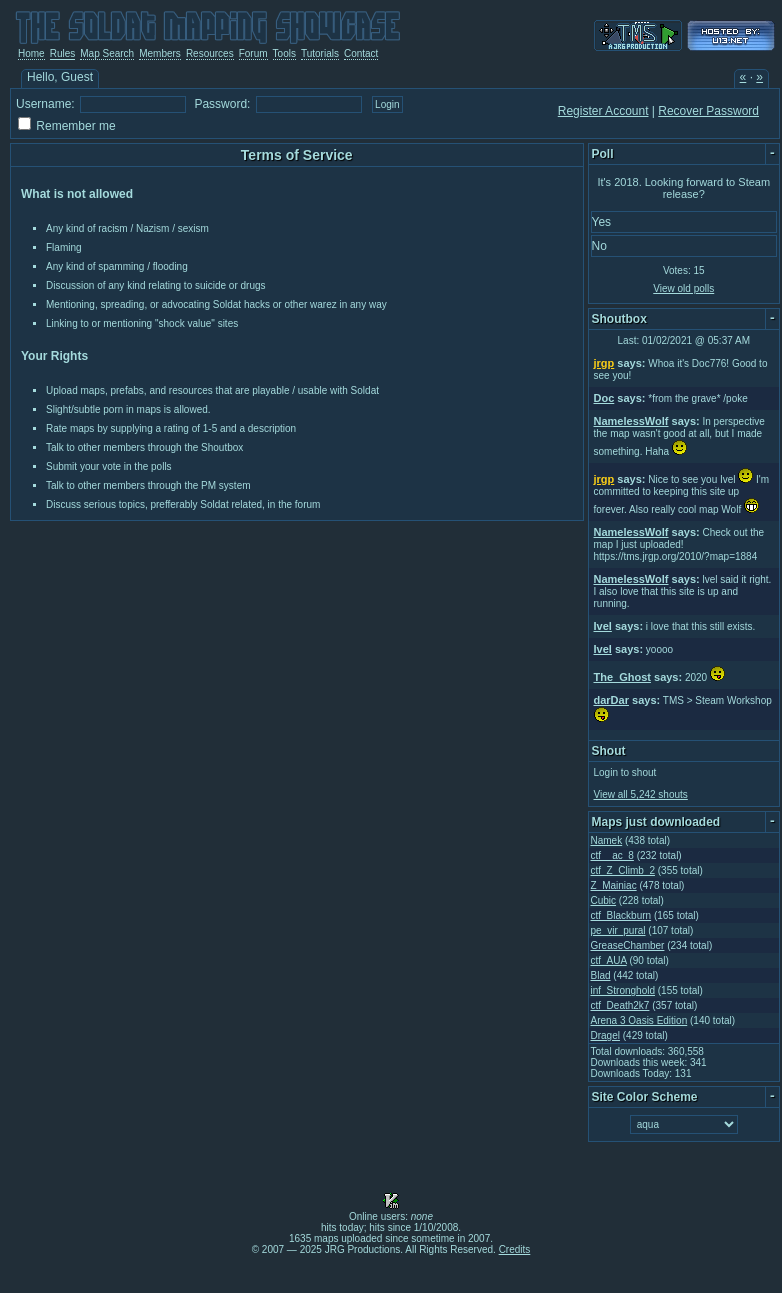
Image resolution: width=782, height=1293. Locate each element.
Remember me (75, 126)
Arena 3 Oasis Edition (639, 1020)
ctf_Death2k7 (620, 1005)
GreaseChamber (628, 945)
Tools (284, 53)
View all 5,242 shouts (641, 794)
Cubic (604, 900)
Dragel (605, 1035)
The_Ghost (622, 677)
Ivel (603, 626)
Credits (515, 1249)
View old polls (683, 288)
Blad (601, 975)
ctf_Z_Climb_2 (623, 870)
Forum (253, 53)
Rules (63, 53)
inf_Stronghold (623, 990)
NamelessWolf (631, 421)
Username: (45, 104)
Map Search (107, 53)
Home (31, 53)
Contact (361, 53)
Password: (222, 104)
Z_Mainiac (614, 885)
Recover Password (708, 111)
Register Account (603, 111)
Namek (607, 840)
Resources (210, 53)
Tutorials (320, 53)
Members (160, 53)
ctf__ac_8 (612, 855)
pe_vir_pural (618, 930)
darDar (611, 700)
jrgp (604, 363)
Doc (604, 398)
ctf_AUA (609, 960)
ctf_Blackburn (621, 915)
